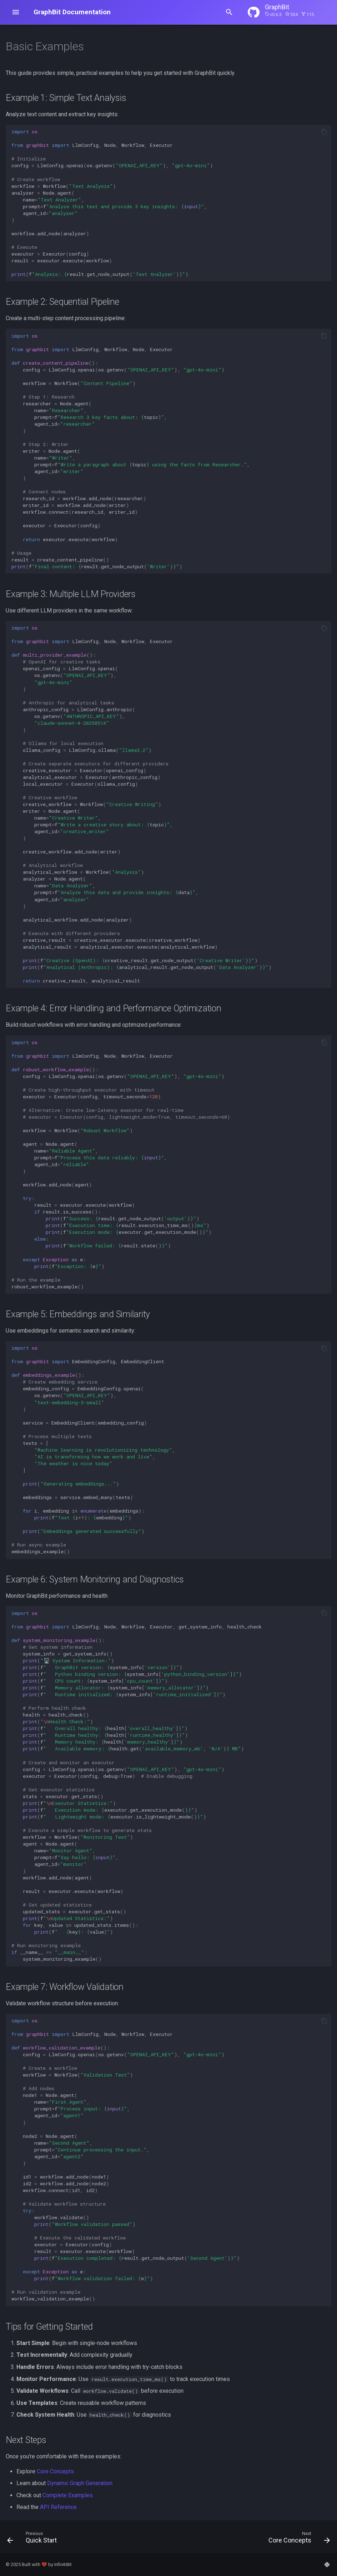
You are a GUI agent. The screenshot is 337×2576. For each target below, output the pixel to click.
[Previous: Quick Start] (33, 2539)
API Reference (58, 2507)
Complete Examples (67, 2495)
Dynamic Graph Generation (79, 2483)
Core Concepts (55, 2471)
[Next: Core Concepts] (297, 2539)
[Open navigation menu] (16, 12)
